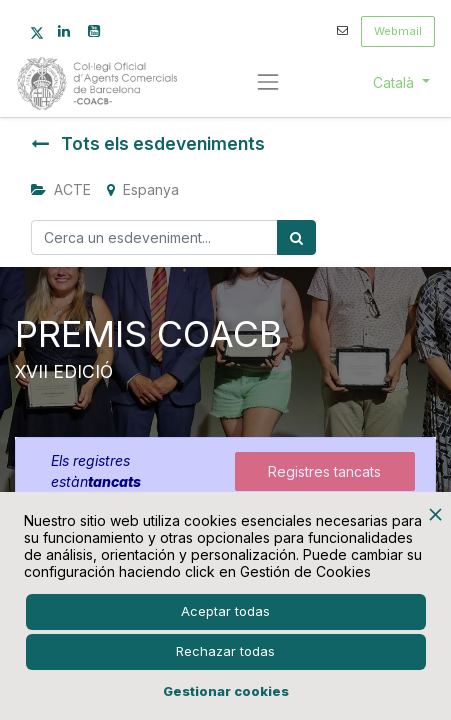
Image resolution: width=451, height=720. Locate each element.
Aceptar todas (225, 611)
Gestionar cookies (226, 691)
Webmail (398, 31)
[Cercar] (296, 237)
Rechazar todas (225, 651)
